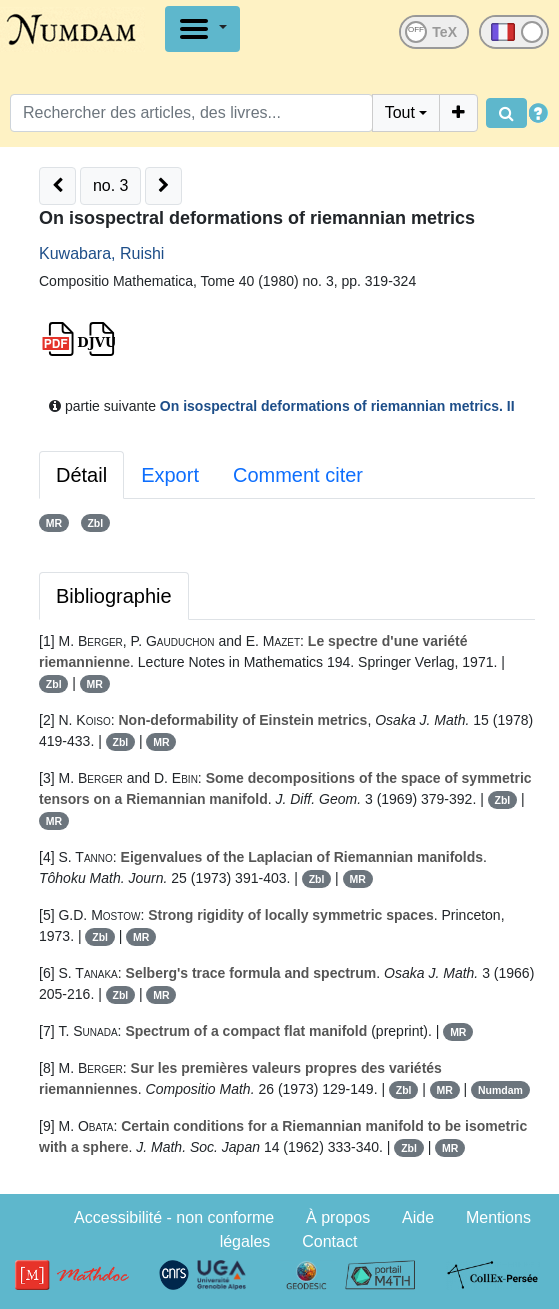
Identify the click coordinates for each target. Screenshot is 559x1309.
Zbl (95, 523)
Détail (81, 475)
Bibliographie (114, 596)
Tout (400, 112)
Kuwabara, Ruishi (101, 253)
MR (54, 523)
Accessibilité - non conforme (174, 1217)
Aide (418, 1217)
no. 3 (111, 185)
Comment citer (298, 475)
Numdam (500, 1090)
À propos (338, 1217)
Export (170, 475)
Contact (329, 1241)
